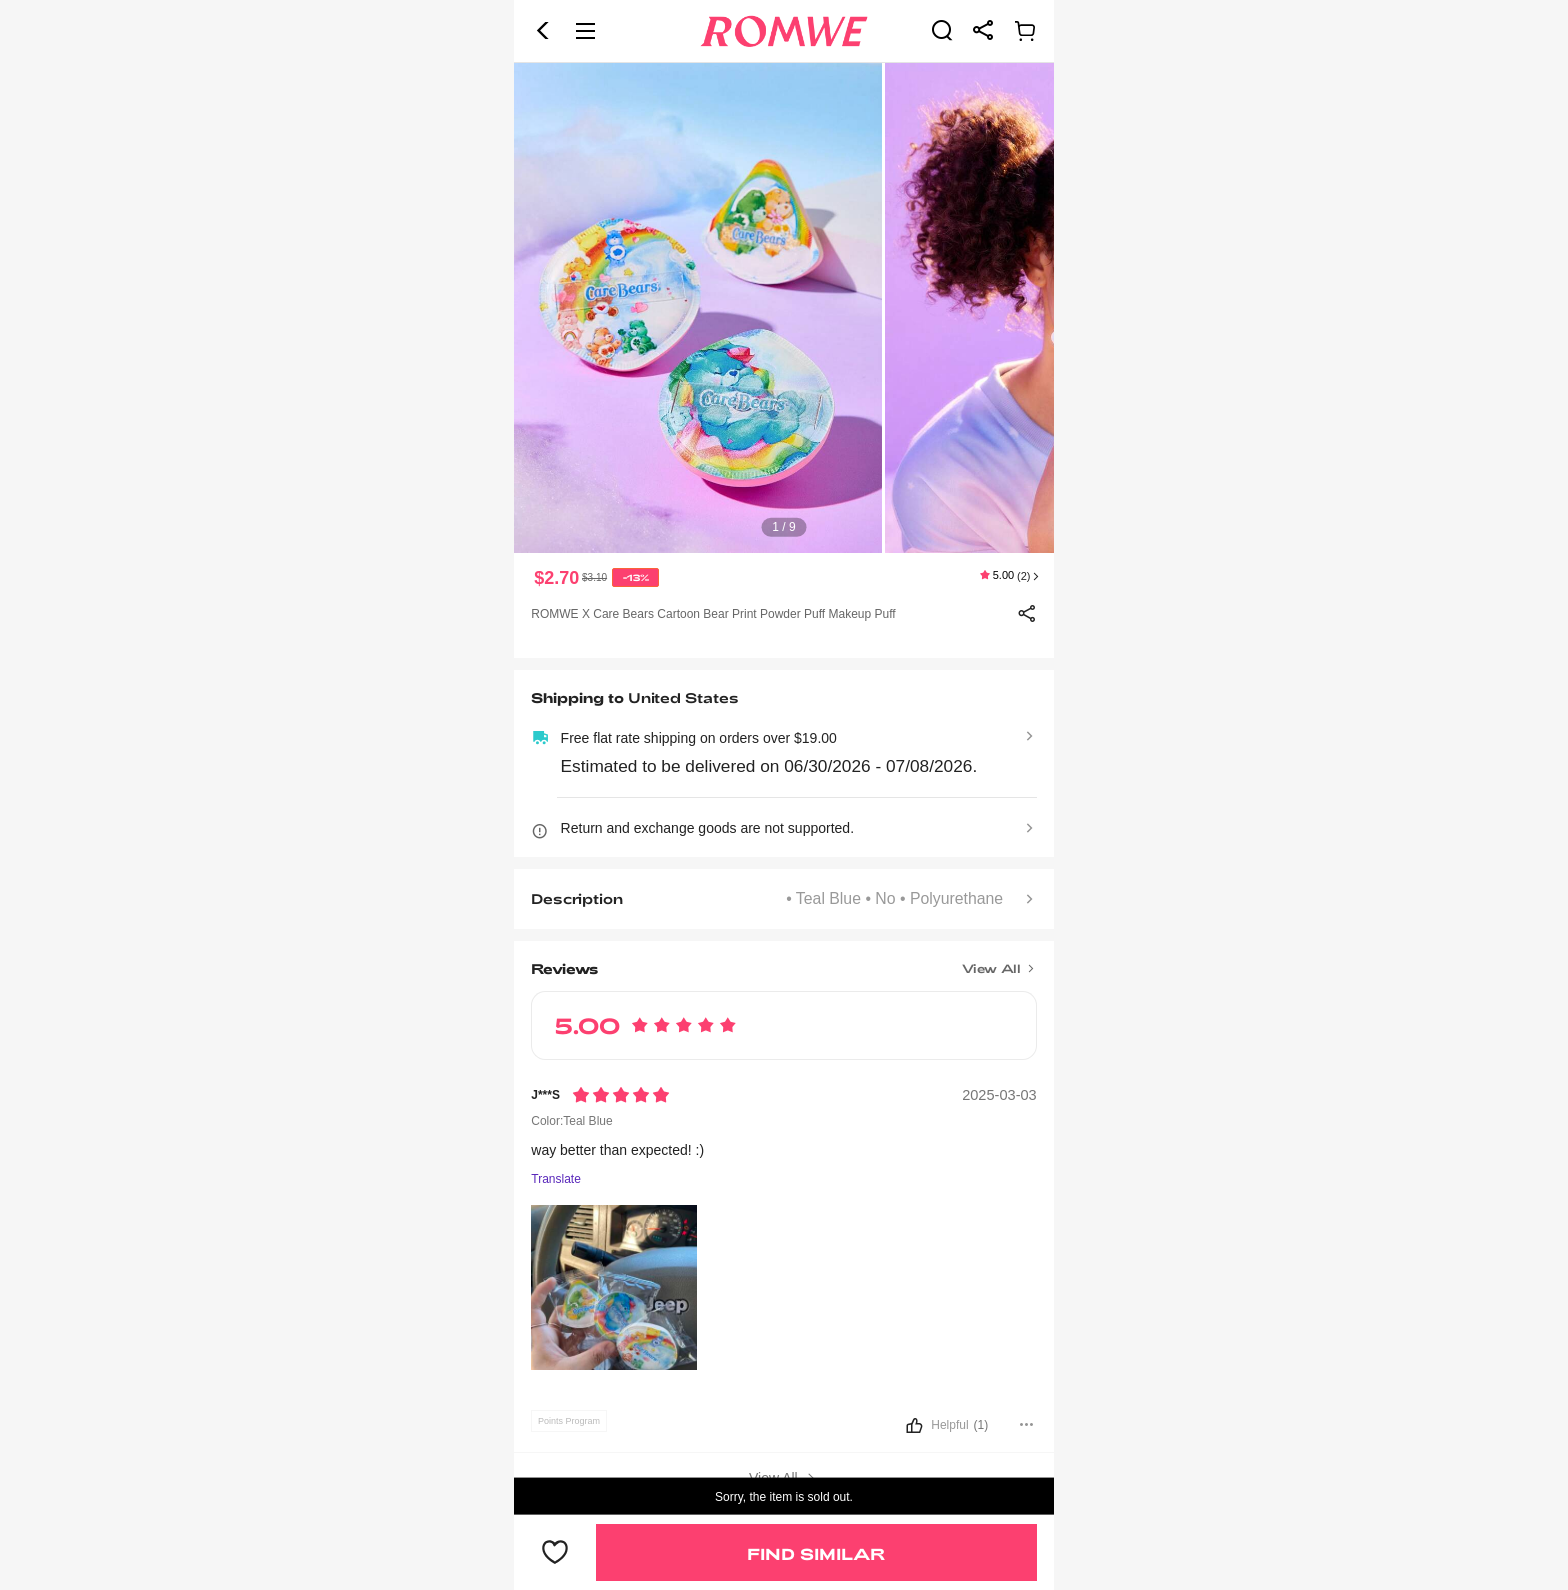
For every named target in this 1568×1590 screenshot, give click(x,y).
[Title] (783, 962)
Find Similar (816, 1553)
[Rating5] (621, 1095)
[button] (543, 31)
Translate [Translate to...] (556, 1179)
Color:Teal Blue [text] (571, 1121)
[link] (942, 30)
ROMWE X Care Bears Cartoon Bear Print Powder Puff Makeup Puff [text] (713, 614)
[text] (784, 308)
